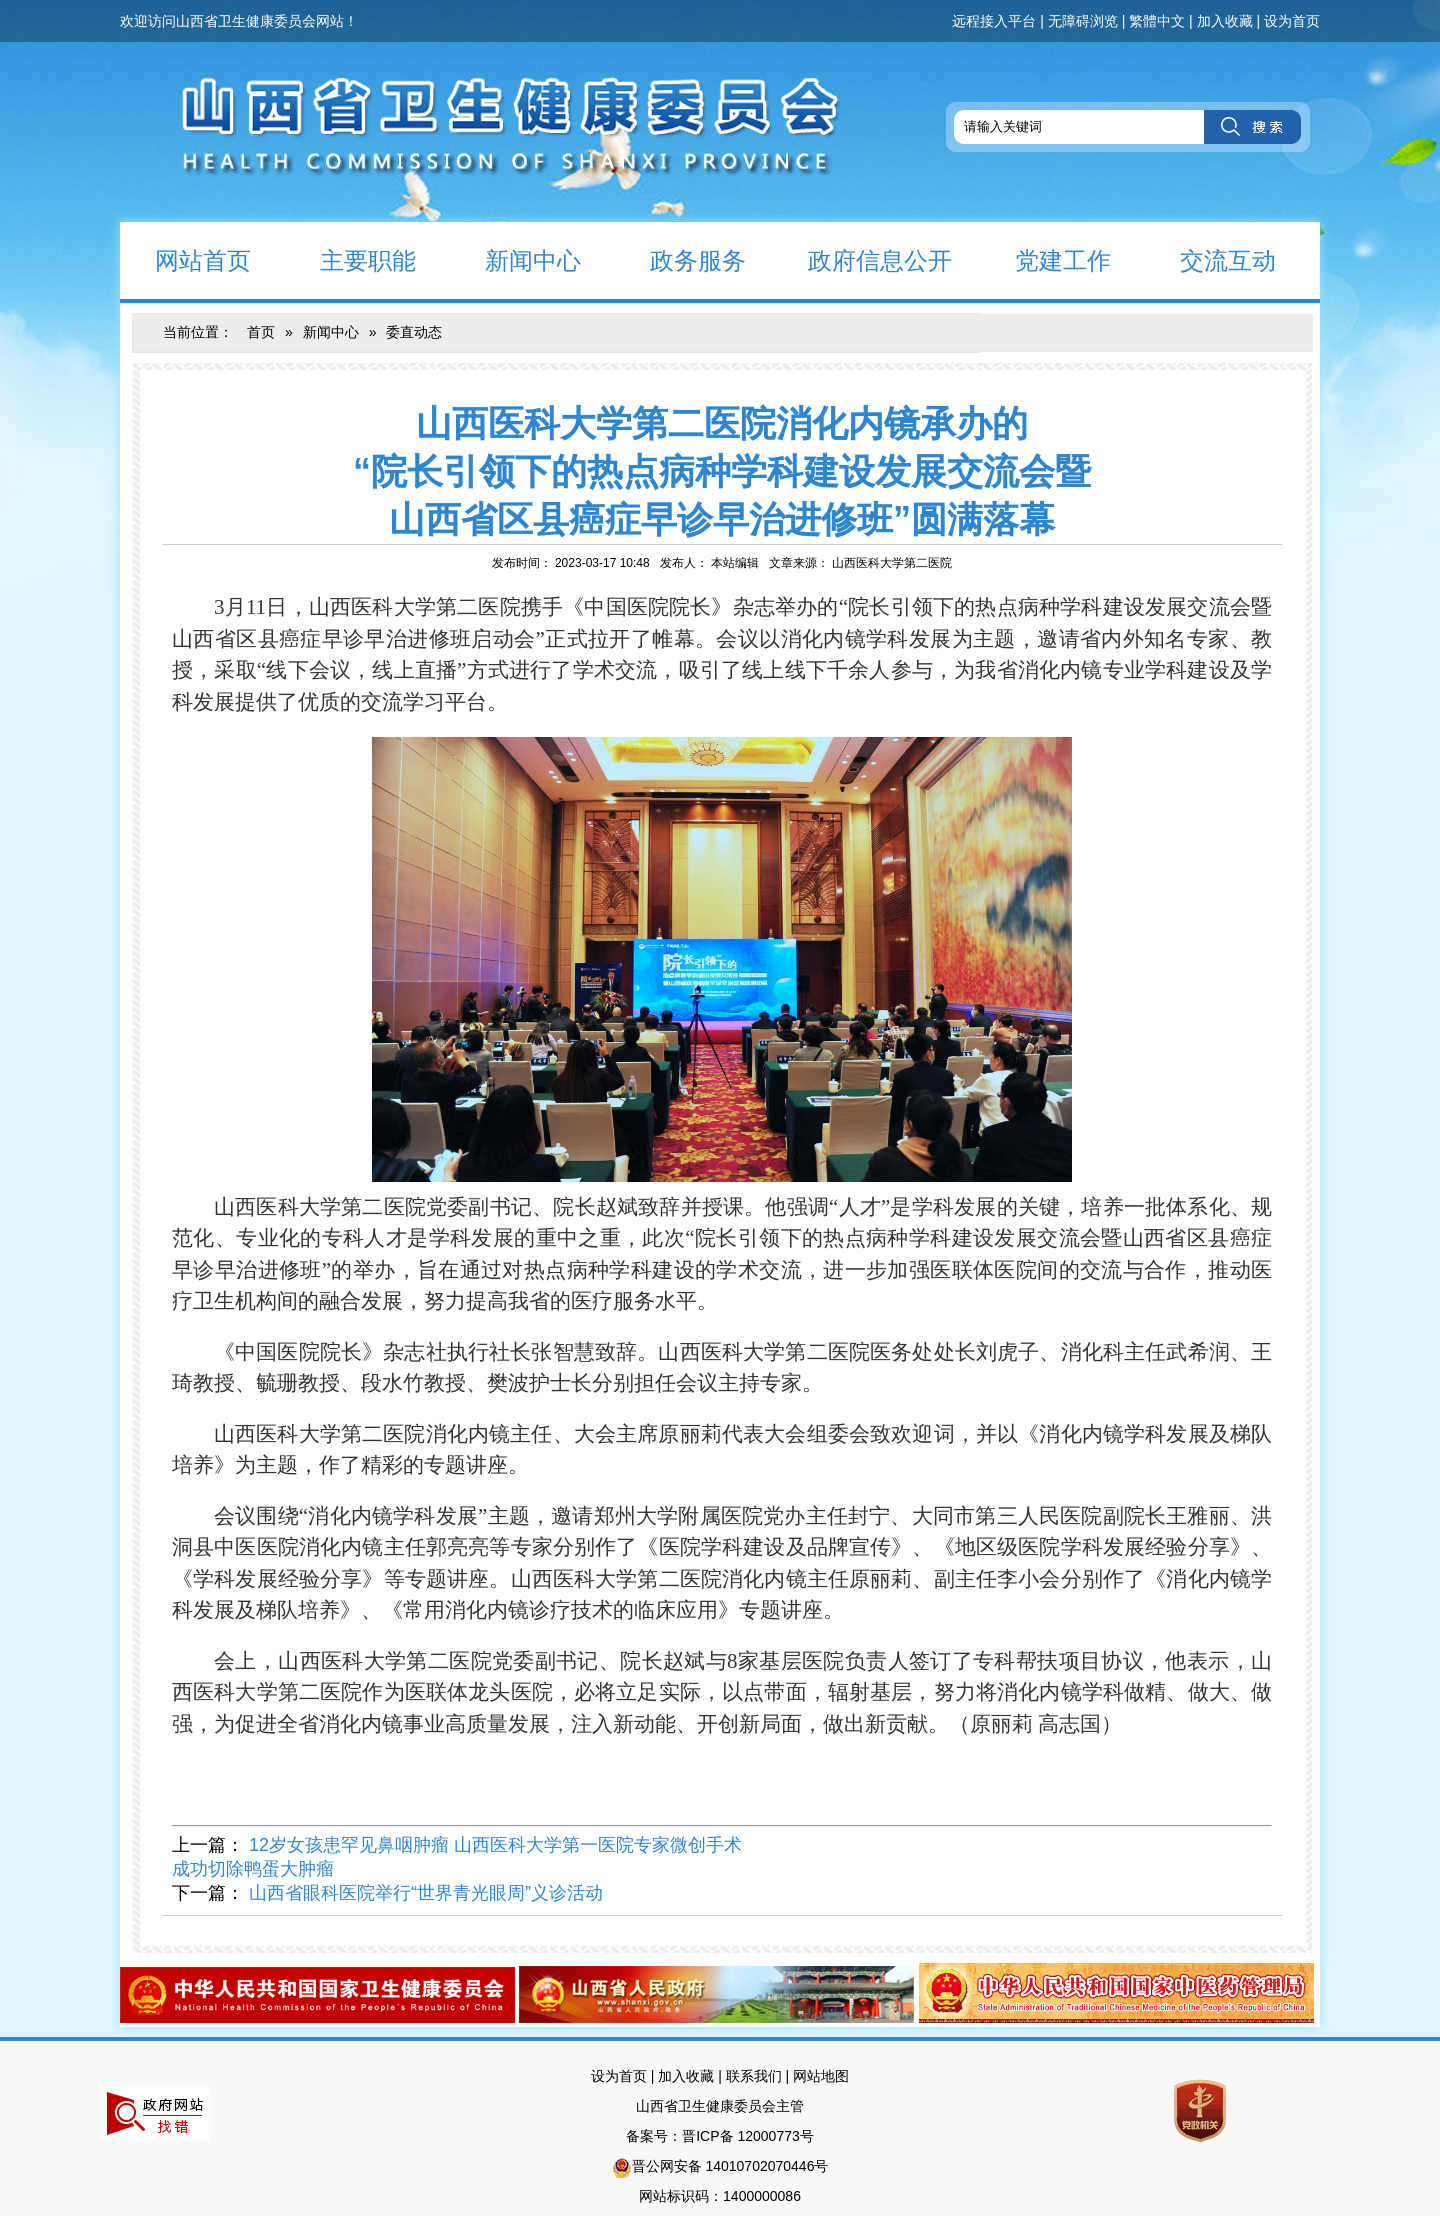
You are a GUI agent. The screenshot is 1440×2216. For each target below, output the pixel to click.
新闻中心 (515, 259)
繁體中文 (1157, 21)
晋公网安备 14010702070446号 (730, 2166)
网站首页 (185, 259)
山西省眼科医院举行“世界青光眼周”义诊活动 (426, 1893)
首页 (261, 332)
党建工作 (1045, 259)
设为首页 (1292, 21)
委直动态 (414, 332)
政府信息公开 (866, 259)
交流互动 (1210, 259)
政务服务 (680, 259)
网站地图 (821, 2076)
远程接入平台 (994, 21)
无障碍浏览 (1083, 21)
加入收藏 (1225, 21)
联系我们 (754, 2076)
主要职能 (350, 259)
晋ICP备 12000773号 (748, 2136)
